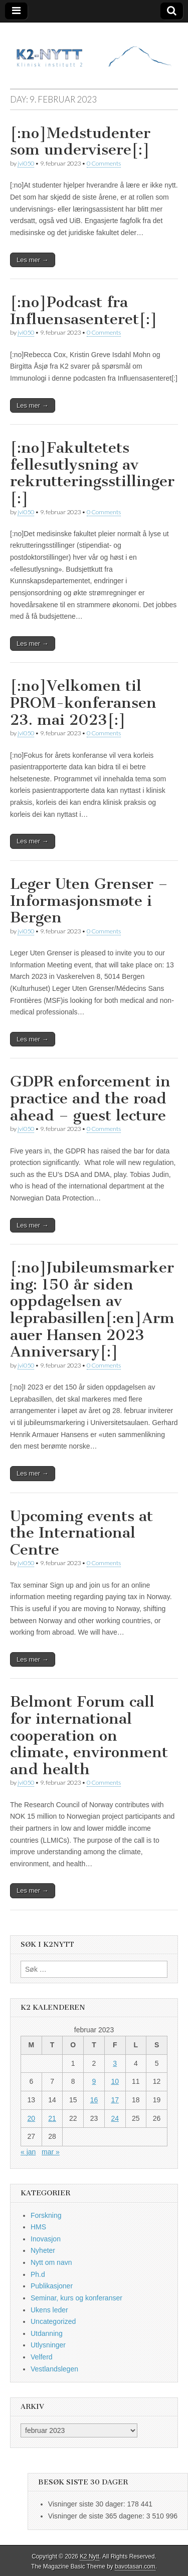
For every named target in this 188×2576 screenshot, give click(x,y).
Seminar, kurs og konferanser (76, 2298)
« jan (28, 2152)
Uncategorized (53, 2321)
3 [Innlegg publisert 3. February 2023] (115, 2063)
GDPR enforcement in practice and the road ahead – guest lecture (90, 1098)
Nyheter (43, 2250)
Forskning (46, 2215)
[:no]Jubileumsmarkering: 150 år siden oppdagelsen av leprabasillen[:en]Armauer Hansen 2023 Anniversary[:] (92, 1309)
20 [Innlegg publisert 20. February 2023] (32, 2118)
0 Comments (104, 163)
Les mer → (33, 260)
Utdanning (47, 2333)
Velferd (42, 2357)
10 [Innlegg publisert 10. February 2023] (115, 2081)
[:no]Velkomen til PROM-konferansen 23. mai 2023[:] (83, 702)
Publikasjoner (52, 2286)
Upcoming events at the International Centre (81, 1533)
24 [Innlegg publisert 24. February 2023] (115, 2118)
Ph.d (38, 2274)
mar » (51, 2152)
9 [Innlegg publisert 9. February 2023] (94, 2081)
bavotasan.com (135, 2566)
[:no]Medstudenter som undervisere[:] (80, 141)
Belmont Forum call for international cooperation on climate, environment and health (89, 1735)
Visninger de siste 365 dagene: (97, 2516)
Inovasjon (46, 2239)
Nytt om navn (51, 2262)
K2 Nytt (89, 2556)
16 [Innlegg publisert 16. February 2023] (94, 2100)
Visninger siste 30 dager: (87, 2504)
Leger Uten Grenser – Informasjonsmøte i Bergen (89, 900)
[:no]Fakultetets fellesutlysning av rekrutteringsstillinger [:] (92, 473)
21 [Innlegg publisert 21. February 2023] (52, 2118)
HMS (38, 2227)
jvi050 (26, 163)
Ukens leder (49, 2310)
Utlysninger (48, 2345)
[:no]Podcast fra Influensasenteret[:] (83, 310)
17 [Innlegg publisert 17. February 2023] (115, 2100)
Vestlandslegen (54, 2369)
